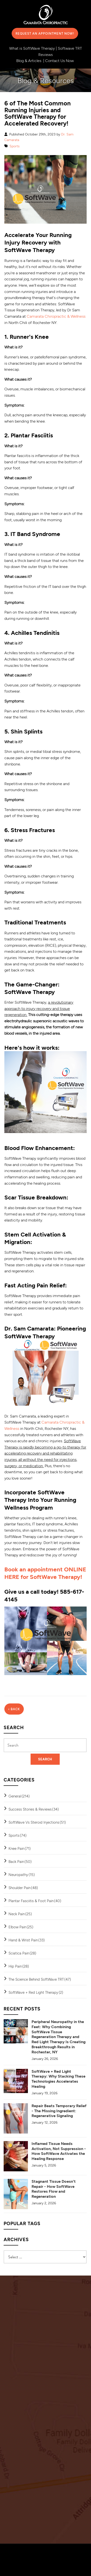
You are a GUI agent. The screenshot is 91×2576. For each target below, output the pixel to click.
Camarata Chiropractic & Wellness (56, 316)
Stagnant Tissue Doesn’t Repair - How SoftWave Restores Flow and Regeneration (54, 2188)
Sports (14, 146)
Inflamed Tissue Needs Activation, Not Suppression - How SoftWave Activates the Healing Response (59, 2151)
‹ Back (14, 1709)
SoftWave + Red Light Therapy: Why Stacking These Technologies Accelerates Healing (58, 2078)
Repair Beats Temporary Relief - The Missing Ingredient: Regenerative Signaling (59, 2110)
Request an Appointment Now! (45, 33)
